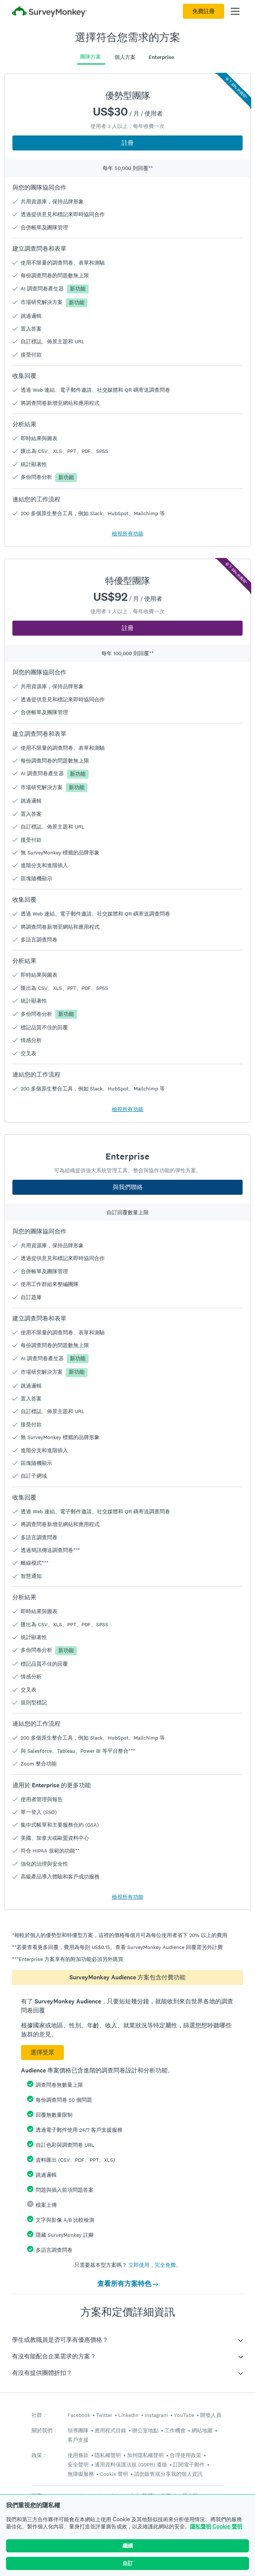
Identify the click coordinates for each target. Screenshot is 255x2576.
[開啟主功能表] (235, 11)
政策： (39, 2455)
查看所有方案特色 (127, 2283)
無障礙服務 (81, 2474)
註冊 (128, 143)
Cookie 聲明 (227, 2526)
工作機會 (175, 2430)
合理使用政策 (185, 2455)
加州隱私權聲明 (145, 2455)
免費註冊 (203, 11)
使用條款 (78, 2455)
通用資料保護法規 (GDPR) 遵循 (131, 2464)
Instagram (156, 2415)
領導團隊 (78, 2430)
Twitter (104, 2415)
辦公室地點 (145, 2430)
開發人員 (210, 2415)
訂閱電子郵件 (189, 2464)
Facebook (79, 2415)
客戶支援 (78, 2439)
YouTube (184, 2415)
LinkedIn (128, 2415)
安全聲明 (78, 2464)
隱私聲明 (200, 2526)
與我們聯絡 (128, 1187)
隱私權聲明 (108, 2455)
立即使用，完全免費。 (154, 2265)
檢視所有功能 (127, 533)
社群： (39, 2415)
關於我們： (45, 2430)
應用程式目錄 (110, 2430)
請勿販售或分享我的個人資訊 (168, 2474)
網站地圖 (202, 2430)
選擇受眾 (42, 2052)
